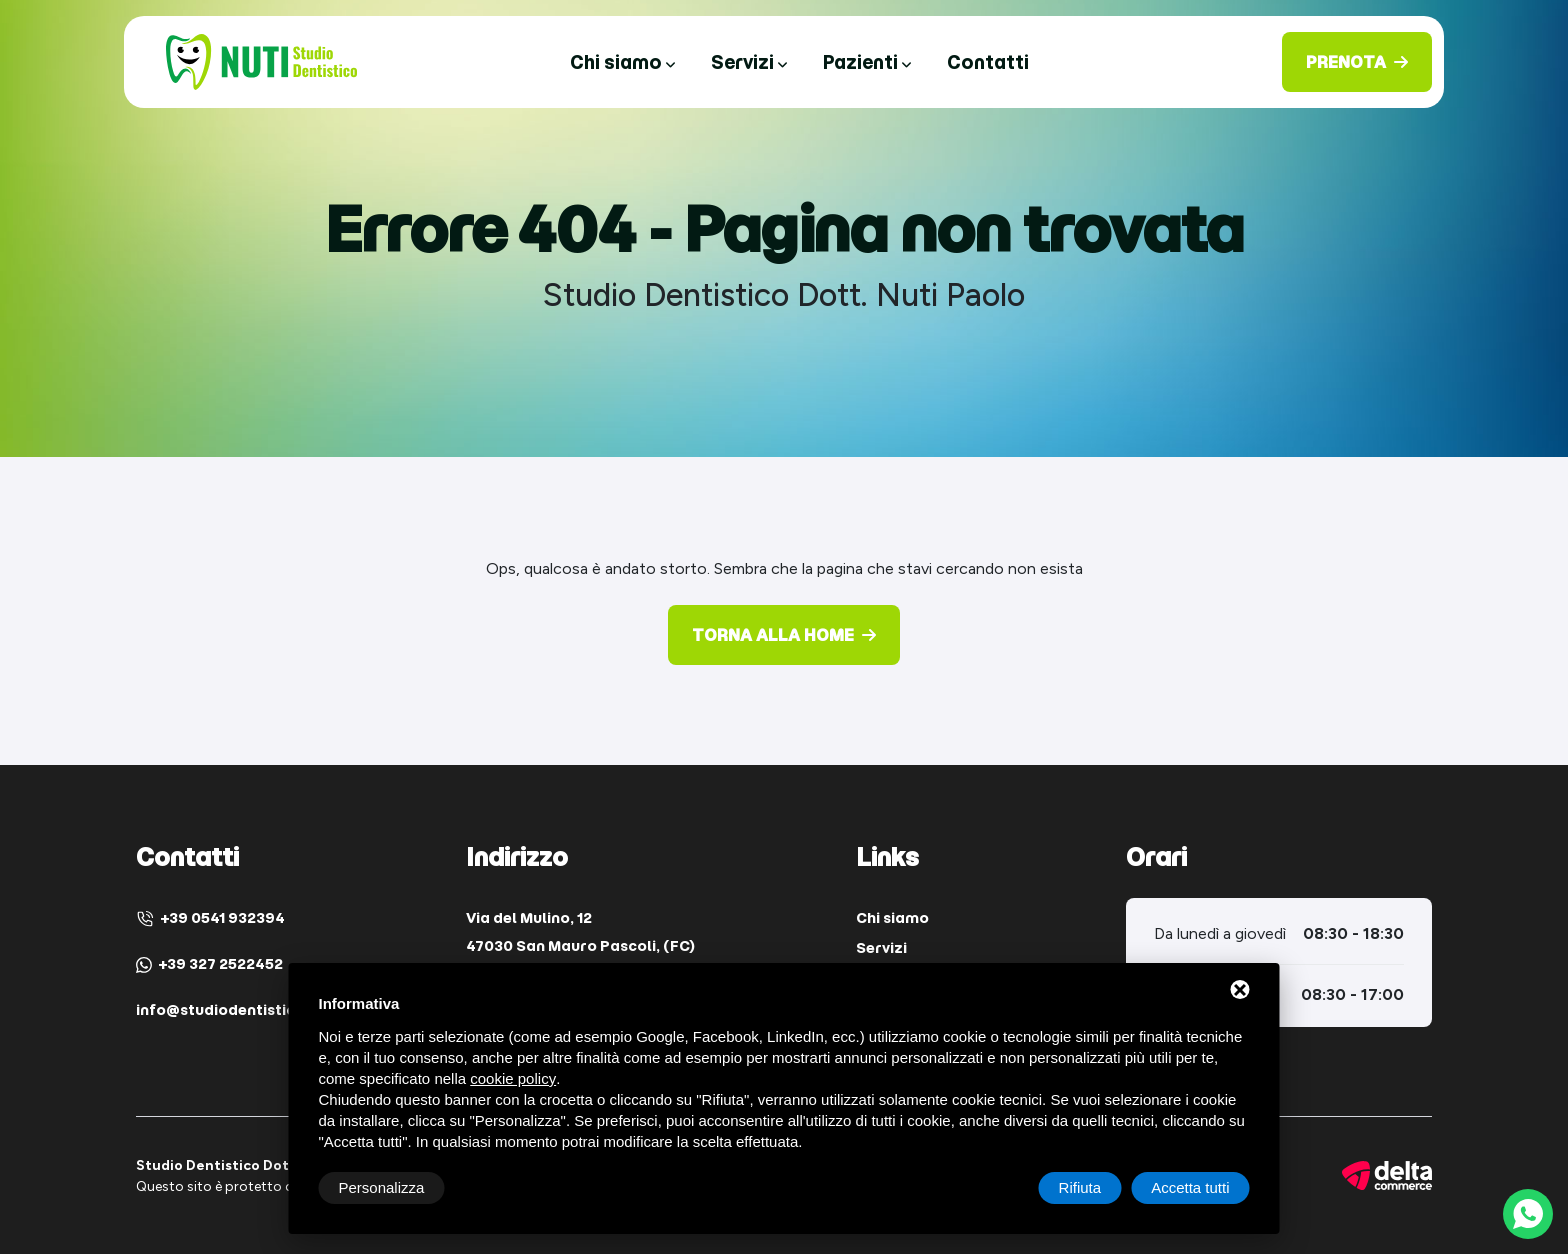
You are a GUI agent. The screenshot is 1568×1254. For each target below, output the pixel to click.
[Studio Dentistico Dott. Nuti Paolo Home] (261, 60)
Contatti (988, 62)
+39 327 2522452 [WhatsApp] (209, 964)
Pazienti (867, 62)
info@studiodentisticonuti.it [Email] (242, 1010)
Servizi (749, 62)
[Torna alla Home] (784, 635)
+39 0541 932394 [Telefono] (210, 918)
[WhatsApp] (1528, 1214)
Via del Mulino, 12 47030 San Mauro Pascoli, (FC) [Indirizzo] (580, 932)
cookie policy (513, 1078)
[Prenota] (1357, 62)
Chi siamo (622, 62)
